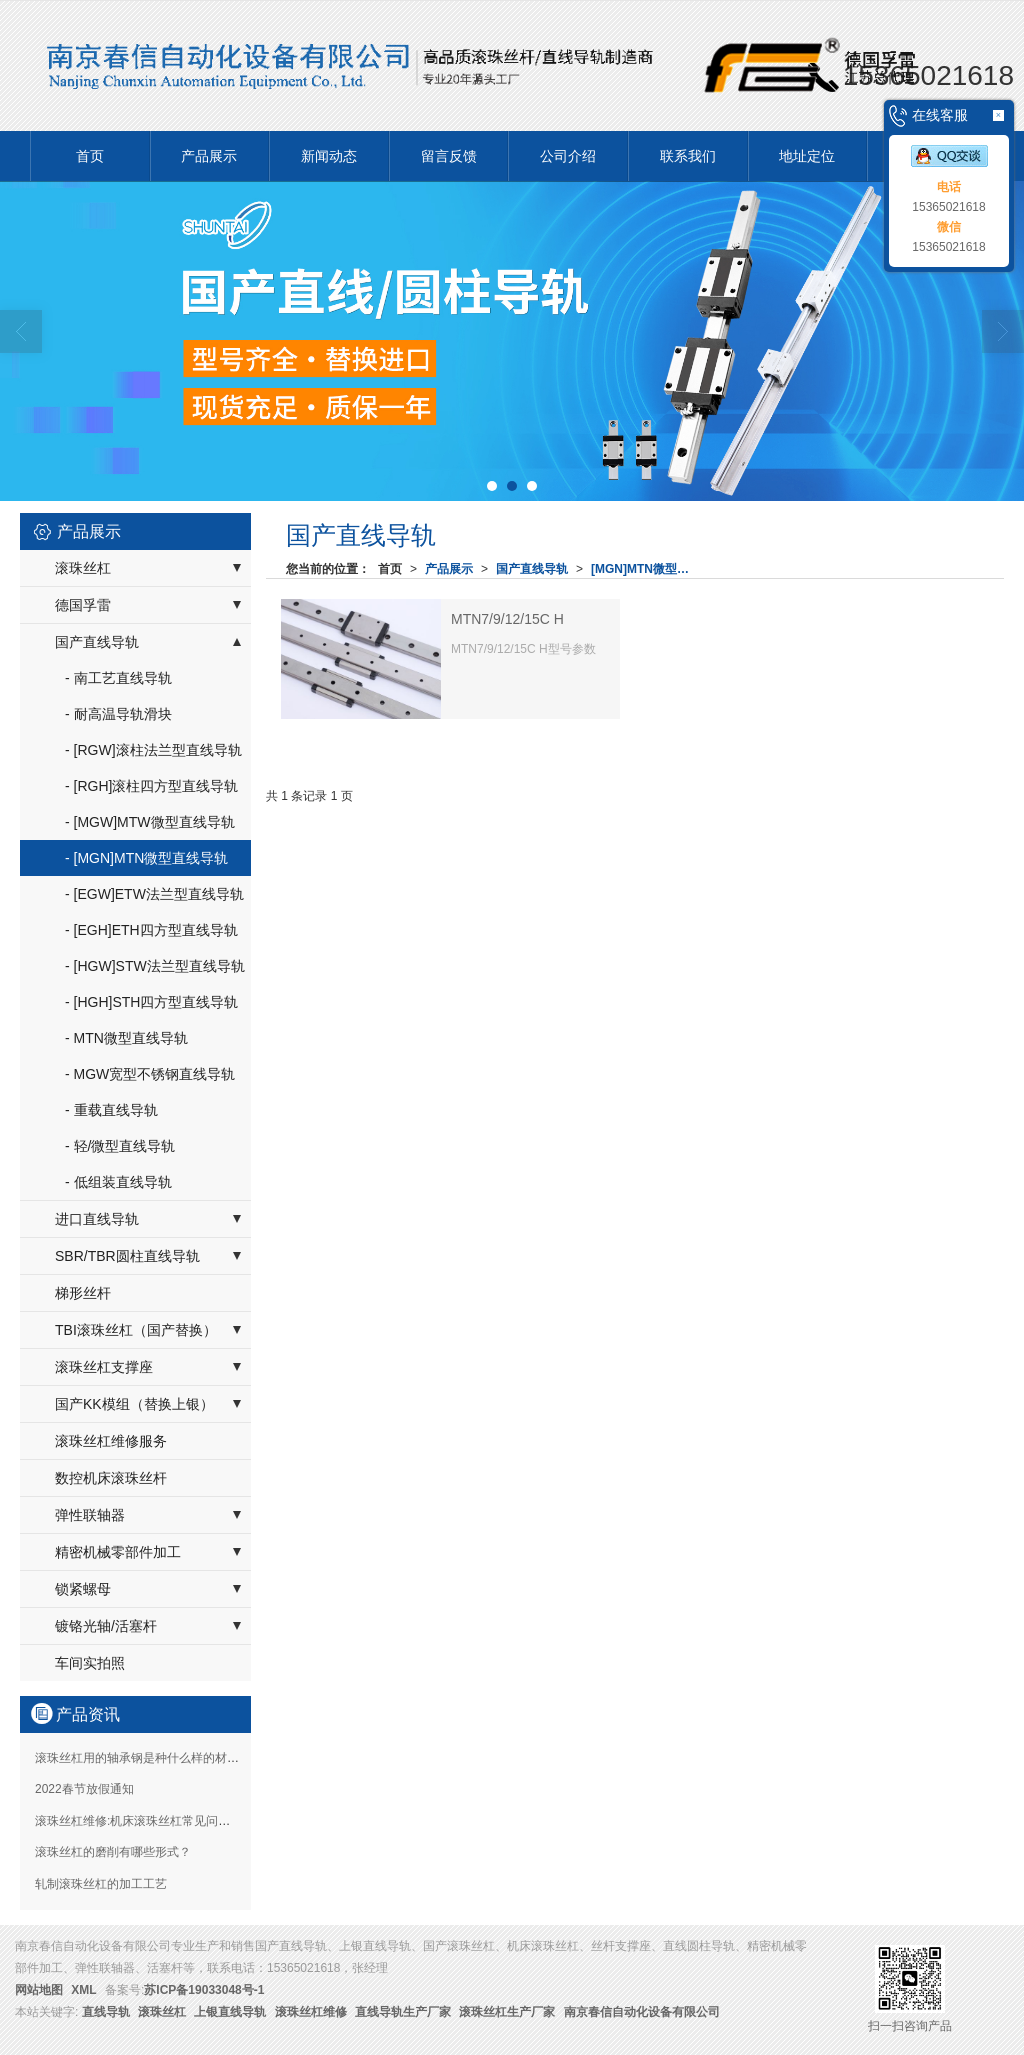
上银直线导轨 (230, 2012)
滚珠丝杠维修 (311, 2012)
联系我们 (688, 156)
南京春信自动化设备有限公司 (642, 2012)
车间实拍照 (90, 1663)
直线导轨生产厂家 (403, 2012)
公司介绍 (568, 156)
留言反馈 (449, 156)
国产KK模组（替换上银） (134, 1404)
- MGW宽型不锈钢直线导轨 (150, 1074)
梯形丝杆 (83, 1293)
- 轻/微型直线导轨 (120, 1146)
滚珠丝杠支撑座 (104, 1367)
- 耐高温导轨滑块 (118, 714)
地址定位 (807, 156)
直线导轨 (106, 2012)
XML (83, 1990)
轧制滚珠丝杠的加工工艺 (101, 1884)
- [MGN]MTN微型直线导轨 (146, 858)
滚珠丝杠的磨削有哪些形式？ (113, 1852)
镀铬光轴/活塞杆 (106, 1626)
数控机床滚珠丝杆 (111, 1478)
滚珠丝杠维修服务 (111, 1441)
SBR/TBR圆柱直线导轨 (127, 1256)
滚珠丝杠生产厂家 (507, 2012)
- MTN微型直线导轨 (126, 1038)
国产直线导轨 (532, 569)
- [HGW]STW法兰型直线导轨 (155, 966)
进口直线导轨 (97, 1219)
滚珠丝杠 (83, 568)
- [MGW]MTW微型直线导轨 (150, 822)
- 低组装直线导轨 (118, 1182)
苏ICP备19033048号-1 (204, 1990)
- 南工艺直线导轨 (118, 678)
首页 (90, 156)
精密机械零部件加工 (118, 1552)
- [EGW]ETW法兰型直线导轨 (154, 894)
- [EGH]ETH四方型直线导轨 (151, 930)
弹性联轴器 (90, 1515)
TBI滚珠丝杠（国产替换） (136, 1330)
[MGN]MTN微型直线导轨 (645, 569)
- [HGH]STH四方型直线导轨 (151, 1002)
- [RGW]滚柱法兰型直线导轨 (153, 750)
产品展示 (209, 156)
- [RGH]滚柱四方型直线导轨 (151, 786)
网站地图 (39, 1990)
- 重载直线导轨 (111, 1110)
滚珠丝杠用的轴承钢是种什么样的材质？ (143, 1758)
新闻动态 (329, 156)
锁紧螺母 (83, 1589)
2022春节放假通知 (84, 1789)
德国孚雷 (83, 605)
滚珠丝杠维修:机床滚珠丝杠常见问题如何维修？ (162, 1821)
